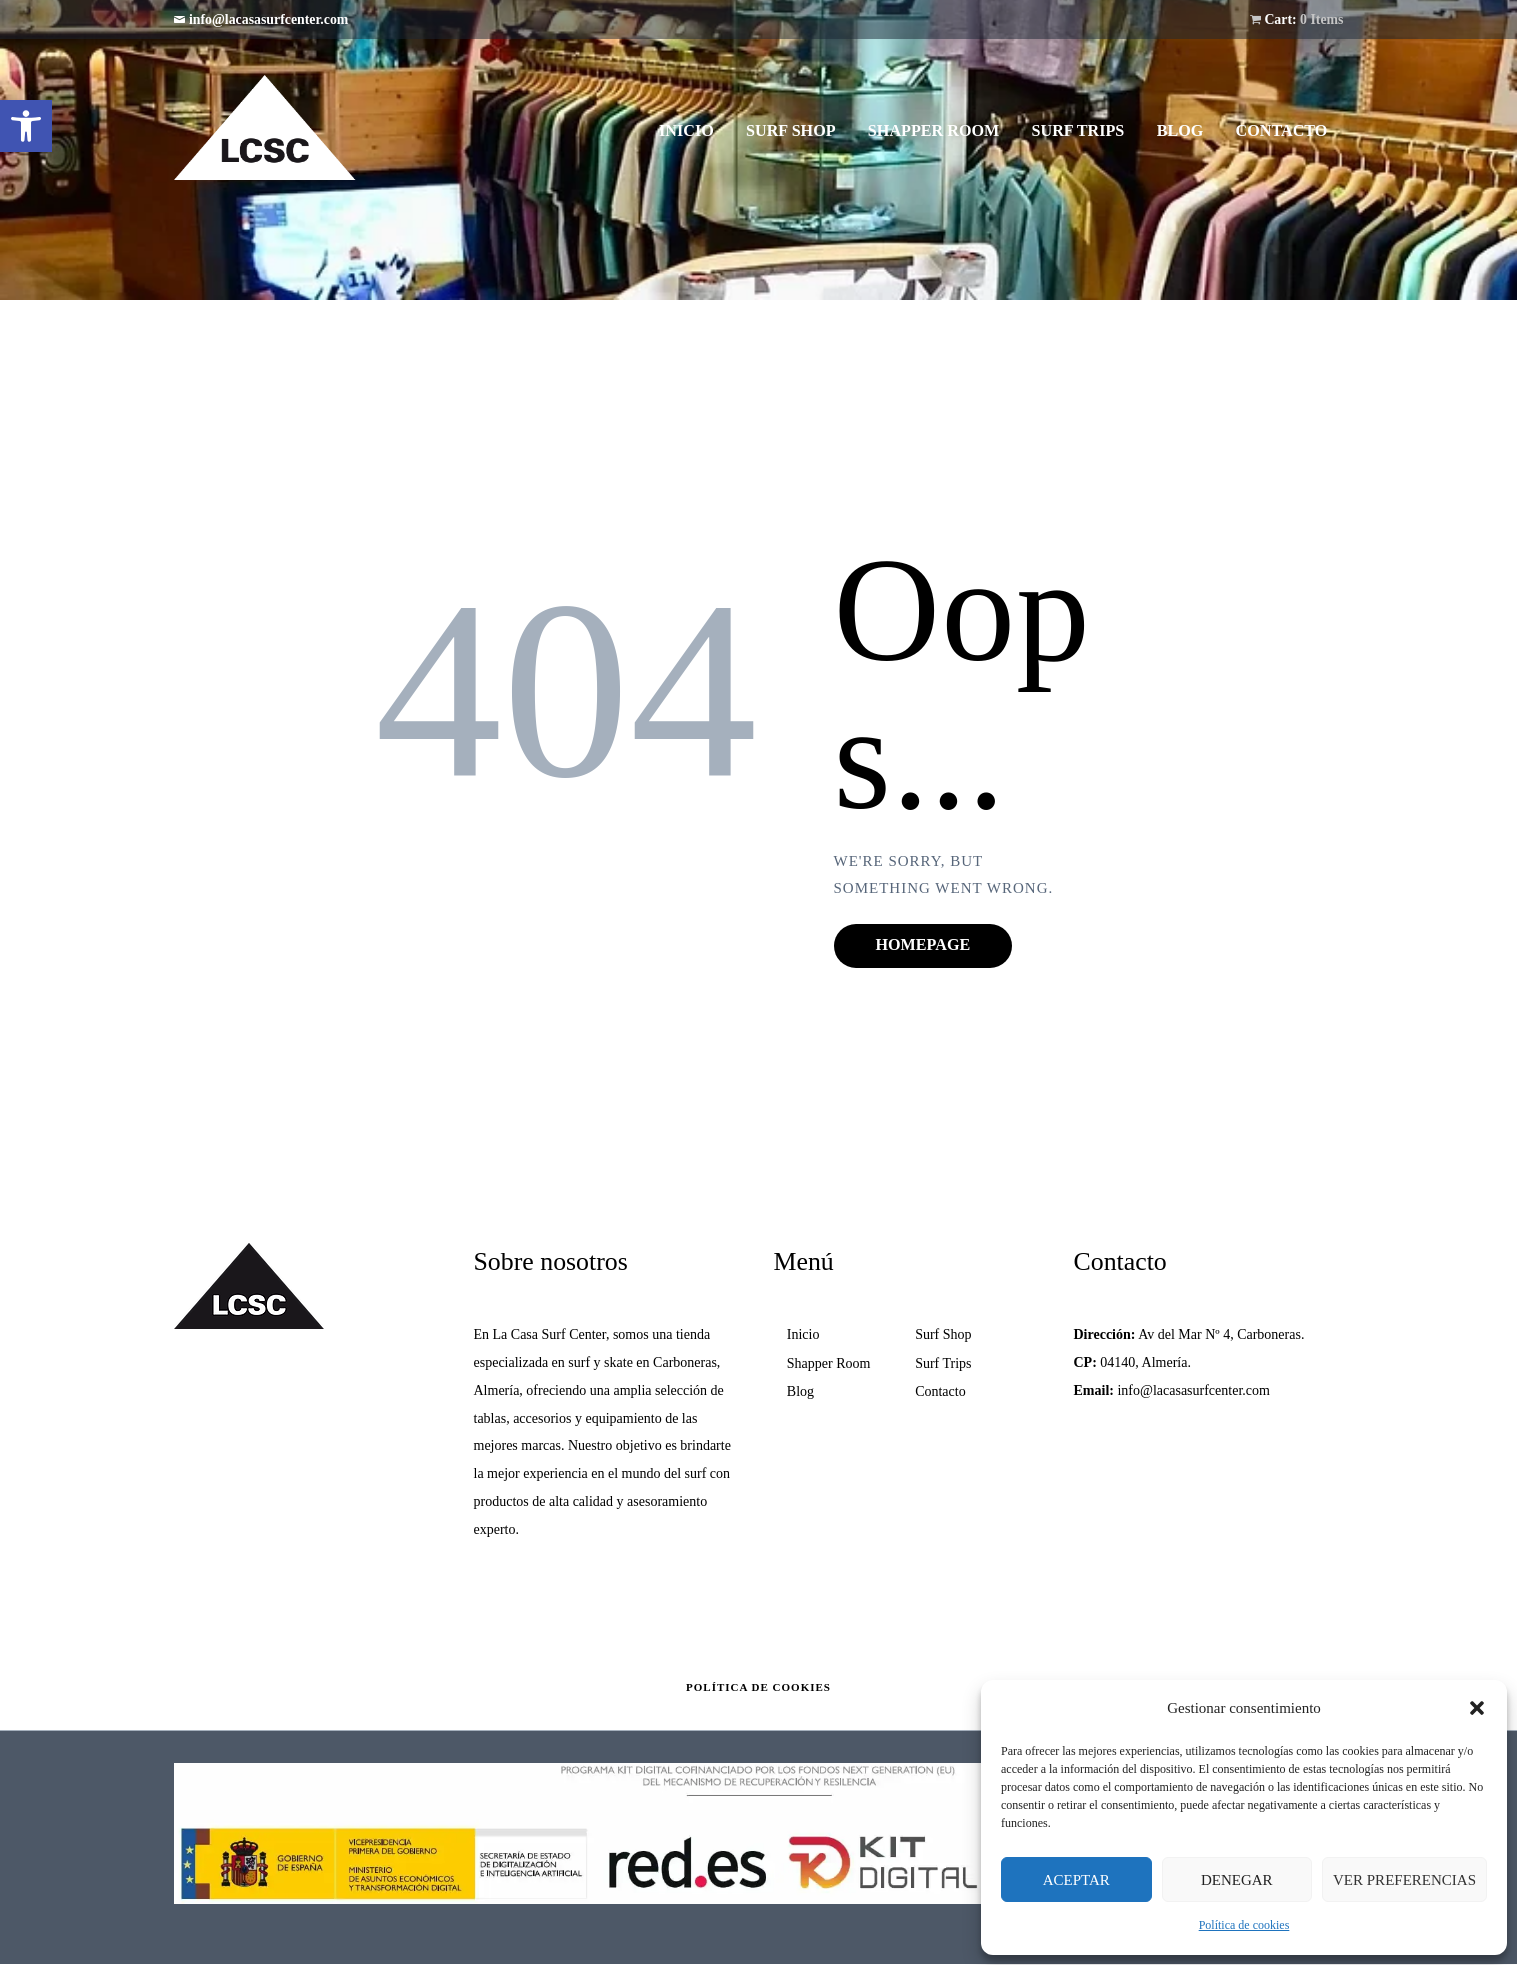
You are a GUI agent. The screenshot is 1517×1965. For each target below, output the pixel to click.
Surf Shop (943, 1334)
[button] (26, 126)
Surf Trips (943, 1363)
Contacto (940, 1391)
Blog (800, 1391)
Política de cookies (1244, 1925)
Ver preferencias (1404, 1880)
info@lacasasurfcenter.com (268, 19)
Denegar (1237, 1880)
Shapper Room (829, 1363)
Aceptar (1076, 1880)
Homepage (923, 944)
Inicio (803, 1334)
